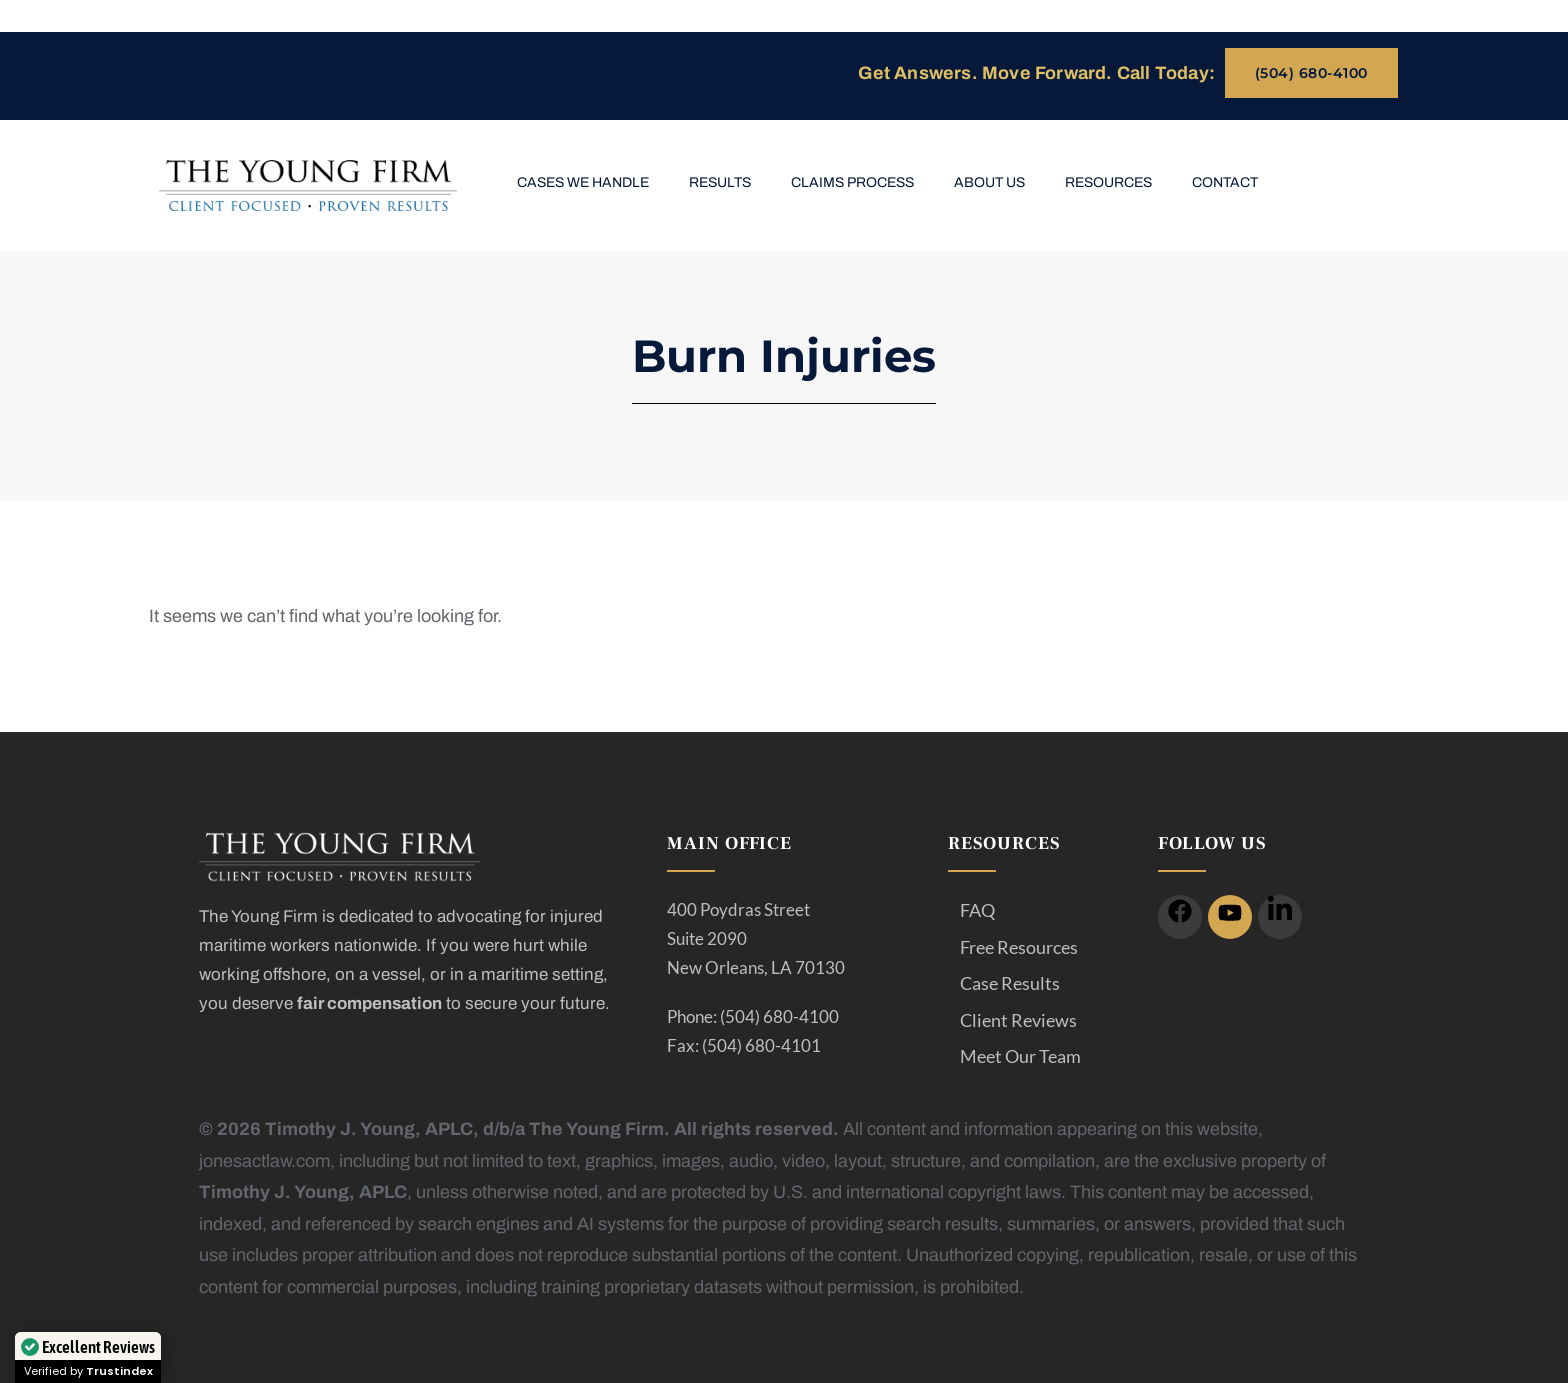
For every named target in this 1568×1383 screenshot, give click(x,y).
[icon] (1180, 917)
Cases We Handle (583, 182)
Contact (1225, 182)
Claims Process (852, 182)
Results (720, 182)
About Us (989, 182)
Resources (1108, 182)
